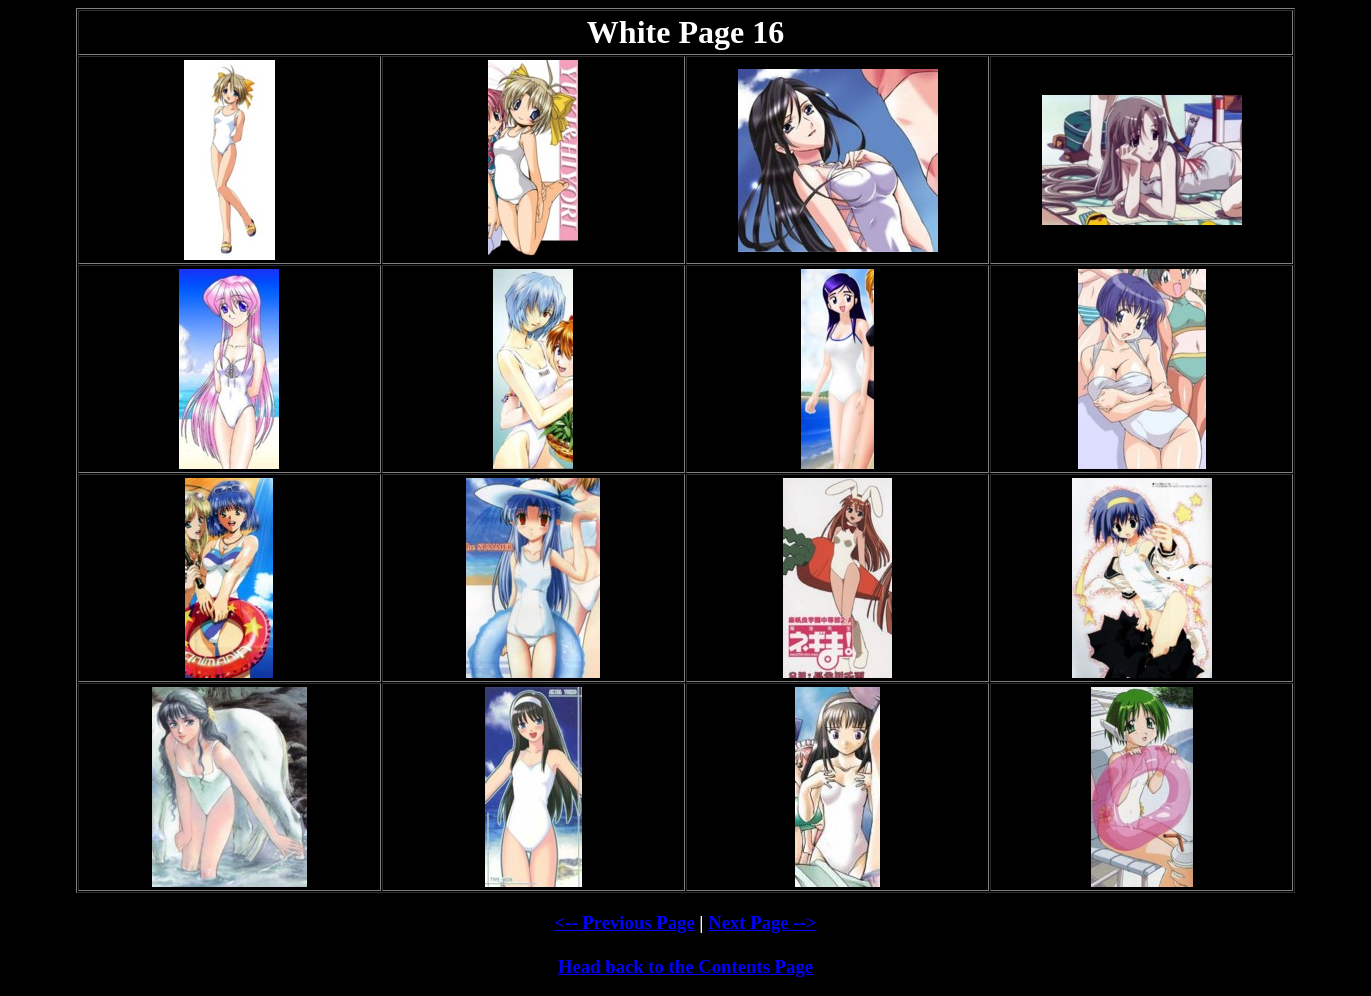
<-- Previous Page (625, 922)
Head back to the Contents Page (685, 966)
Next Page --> (762, 922)
